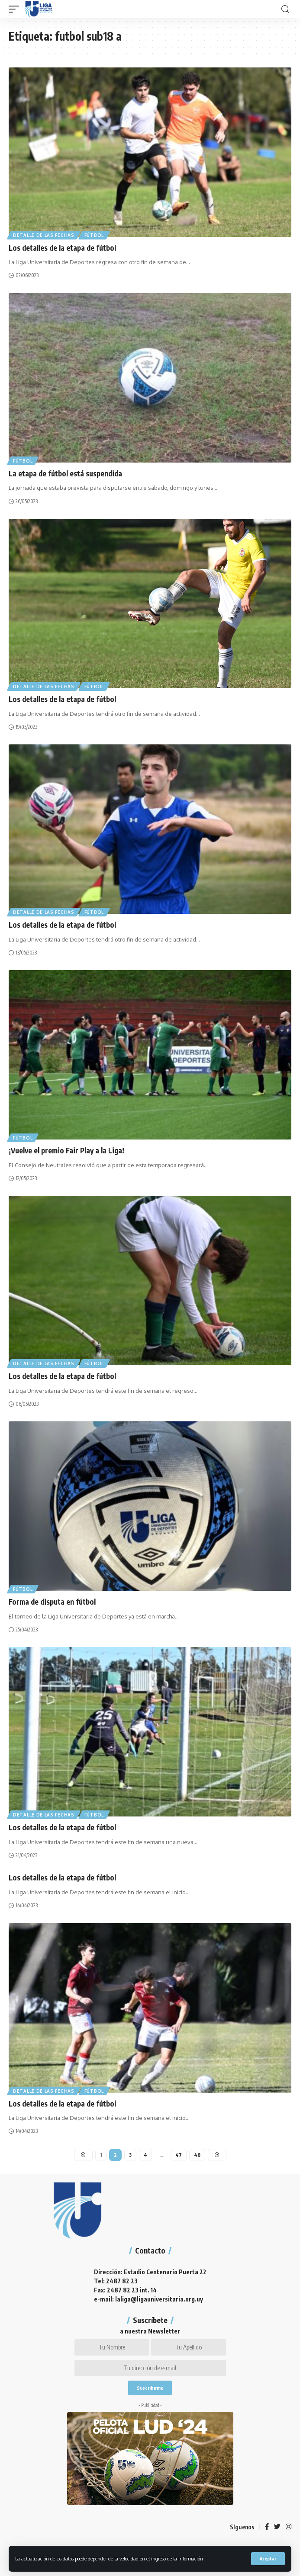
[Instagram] (288, 2527)
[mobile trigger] (16, 9)
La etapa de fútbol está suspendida (65, 473)
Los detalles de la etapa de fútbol (62, 247)
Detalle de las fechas (43, 235)
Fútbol (94, 235)
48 (197, 2155)
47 (178, 2155)
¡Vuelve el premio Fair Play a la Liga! (66, 1150)
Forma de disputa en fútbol (52, 1601)
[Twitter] (277, 2527)
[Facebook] (267, 2527)
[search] (285, 9)
